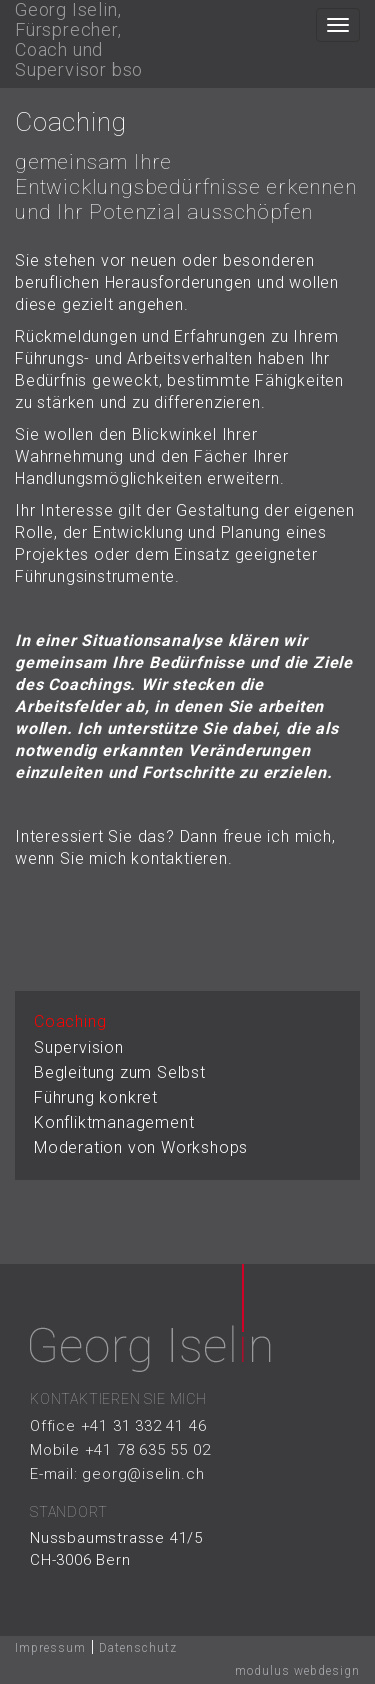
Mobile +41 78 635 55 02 (120, 1450)
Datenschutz (138, 1648)
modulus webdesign (297, 1671)
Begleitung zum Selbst (120, 1072)
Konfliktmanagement (114, 1122)
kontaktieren (179, 858)
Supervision (79, 1047)
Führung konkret (96, 1097)
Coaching (70, 1021)
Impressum (50, 1648)
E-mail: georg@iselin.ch (117, 1474)
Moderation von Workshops (141, 1147)
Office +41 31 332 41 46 (118, 1426)
